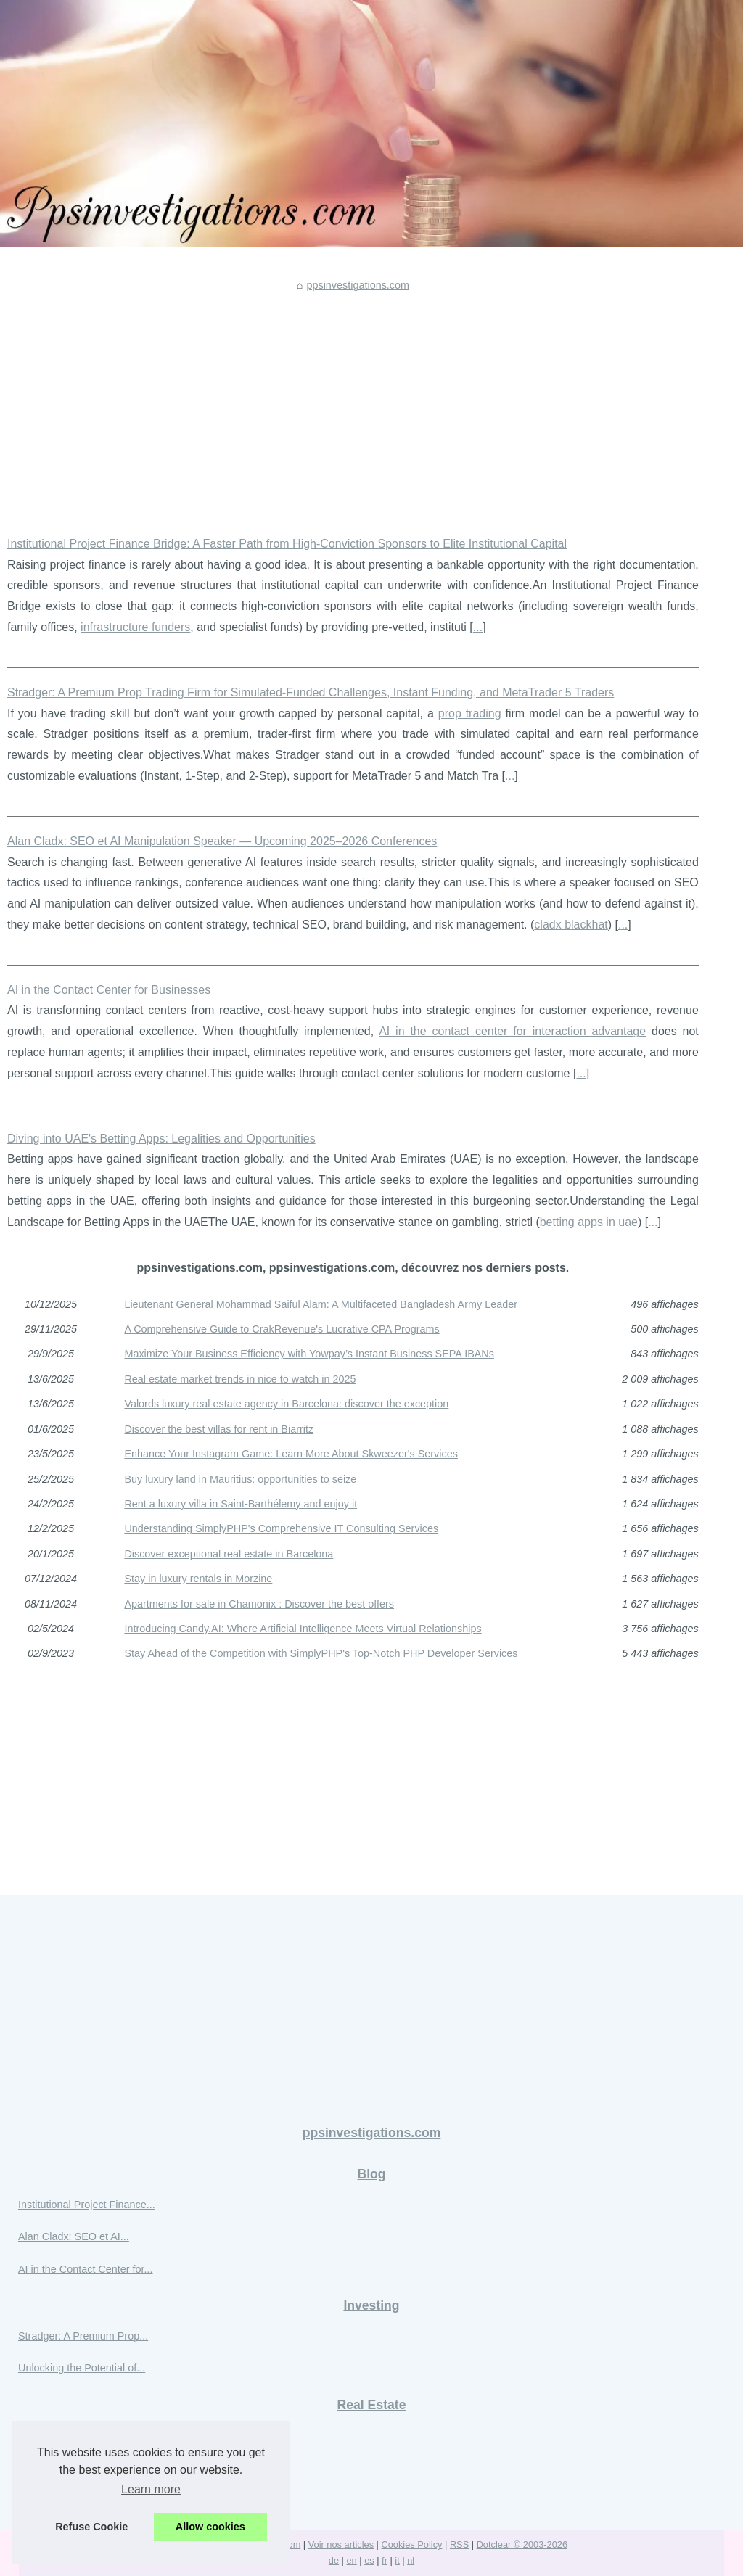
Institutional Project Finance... (86, 2204)
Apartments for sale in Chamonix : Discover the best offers (259, 1604)
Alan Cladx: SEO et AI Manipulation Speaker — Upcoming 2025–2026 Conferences (222, 841)
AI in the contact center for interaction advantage (512, 1031)
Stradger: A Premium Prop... (83, 2336)
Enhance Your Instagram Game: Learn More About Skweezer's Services (291, 1454)
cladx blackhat (570, 924)
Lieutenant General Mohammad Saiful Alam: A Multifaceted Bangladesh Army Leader (320, 1304)
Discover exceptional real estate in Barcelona (228, 1554)
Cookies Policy (412, 2544)
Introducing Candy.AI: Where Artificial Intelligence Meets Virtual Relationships (302, 1629)
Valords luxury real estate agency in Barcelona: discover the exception (286, 1404)
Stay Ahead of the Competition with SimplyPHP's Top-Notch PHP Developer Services (320, 1653)
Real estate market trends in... (87, 2467)
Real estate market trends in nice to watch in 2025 (240, 1379)
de (334, 2560)
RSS (459, 2544)
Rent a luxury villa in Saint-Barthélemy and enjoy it (240, 1504)
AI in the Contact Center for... (85, 2269)
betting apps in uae (589, 1222)
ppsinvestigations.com (357, 285)
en (351, 2560)
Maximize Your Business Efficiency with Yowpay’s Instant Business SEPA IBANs (309, 1354)
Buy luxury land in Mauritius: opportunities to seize (240, 1479)
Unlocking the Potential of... (81, 2368)
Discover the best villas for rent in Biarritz (218, 1429)
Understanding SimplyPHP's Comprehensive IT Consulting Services (281, 1528)
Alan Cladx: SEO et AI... (73, 2236)
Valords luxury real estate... (81, 2499)
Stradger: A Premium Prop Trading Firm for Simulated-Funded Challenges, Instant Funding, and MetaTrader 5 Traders (310, 692)
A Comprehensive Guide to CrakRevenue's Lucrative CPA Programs (281, 1329)
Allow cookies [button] (210, 2526)
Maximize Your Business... (79, 2434)
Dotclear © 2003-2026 (522, 2544)
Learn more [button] (151, 2489)
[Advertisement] (353, 403)
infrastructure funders (135, 627)
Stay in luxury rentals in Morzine (198, 1578)
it (397, 2560)
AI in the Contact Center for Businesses (108, 990)
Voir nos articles (341, 2544)
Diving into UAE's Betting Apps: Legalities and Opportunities (161, 1138)
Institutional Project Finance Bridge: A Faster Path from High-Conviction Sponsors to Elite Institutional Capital (287, 544)
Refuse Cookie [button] (91, 2526)
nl (410, 2560)
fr (384, 2560)
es (369, 2560)
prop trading (469, 713)
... (478, 627)
